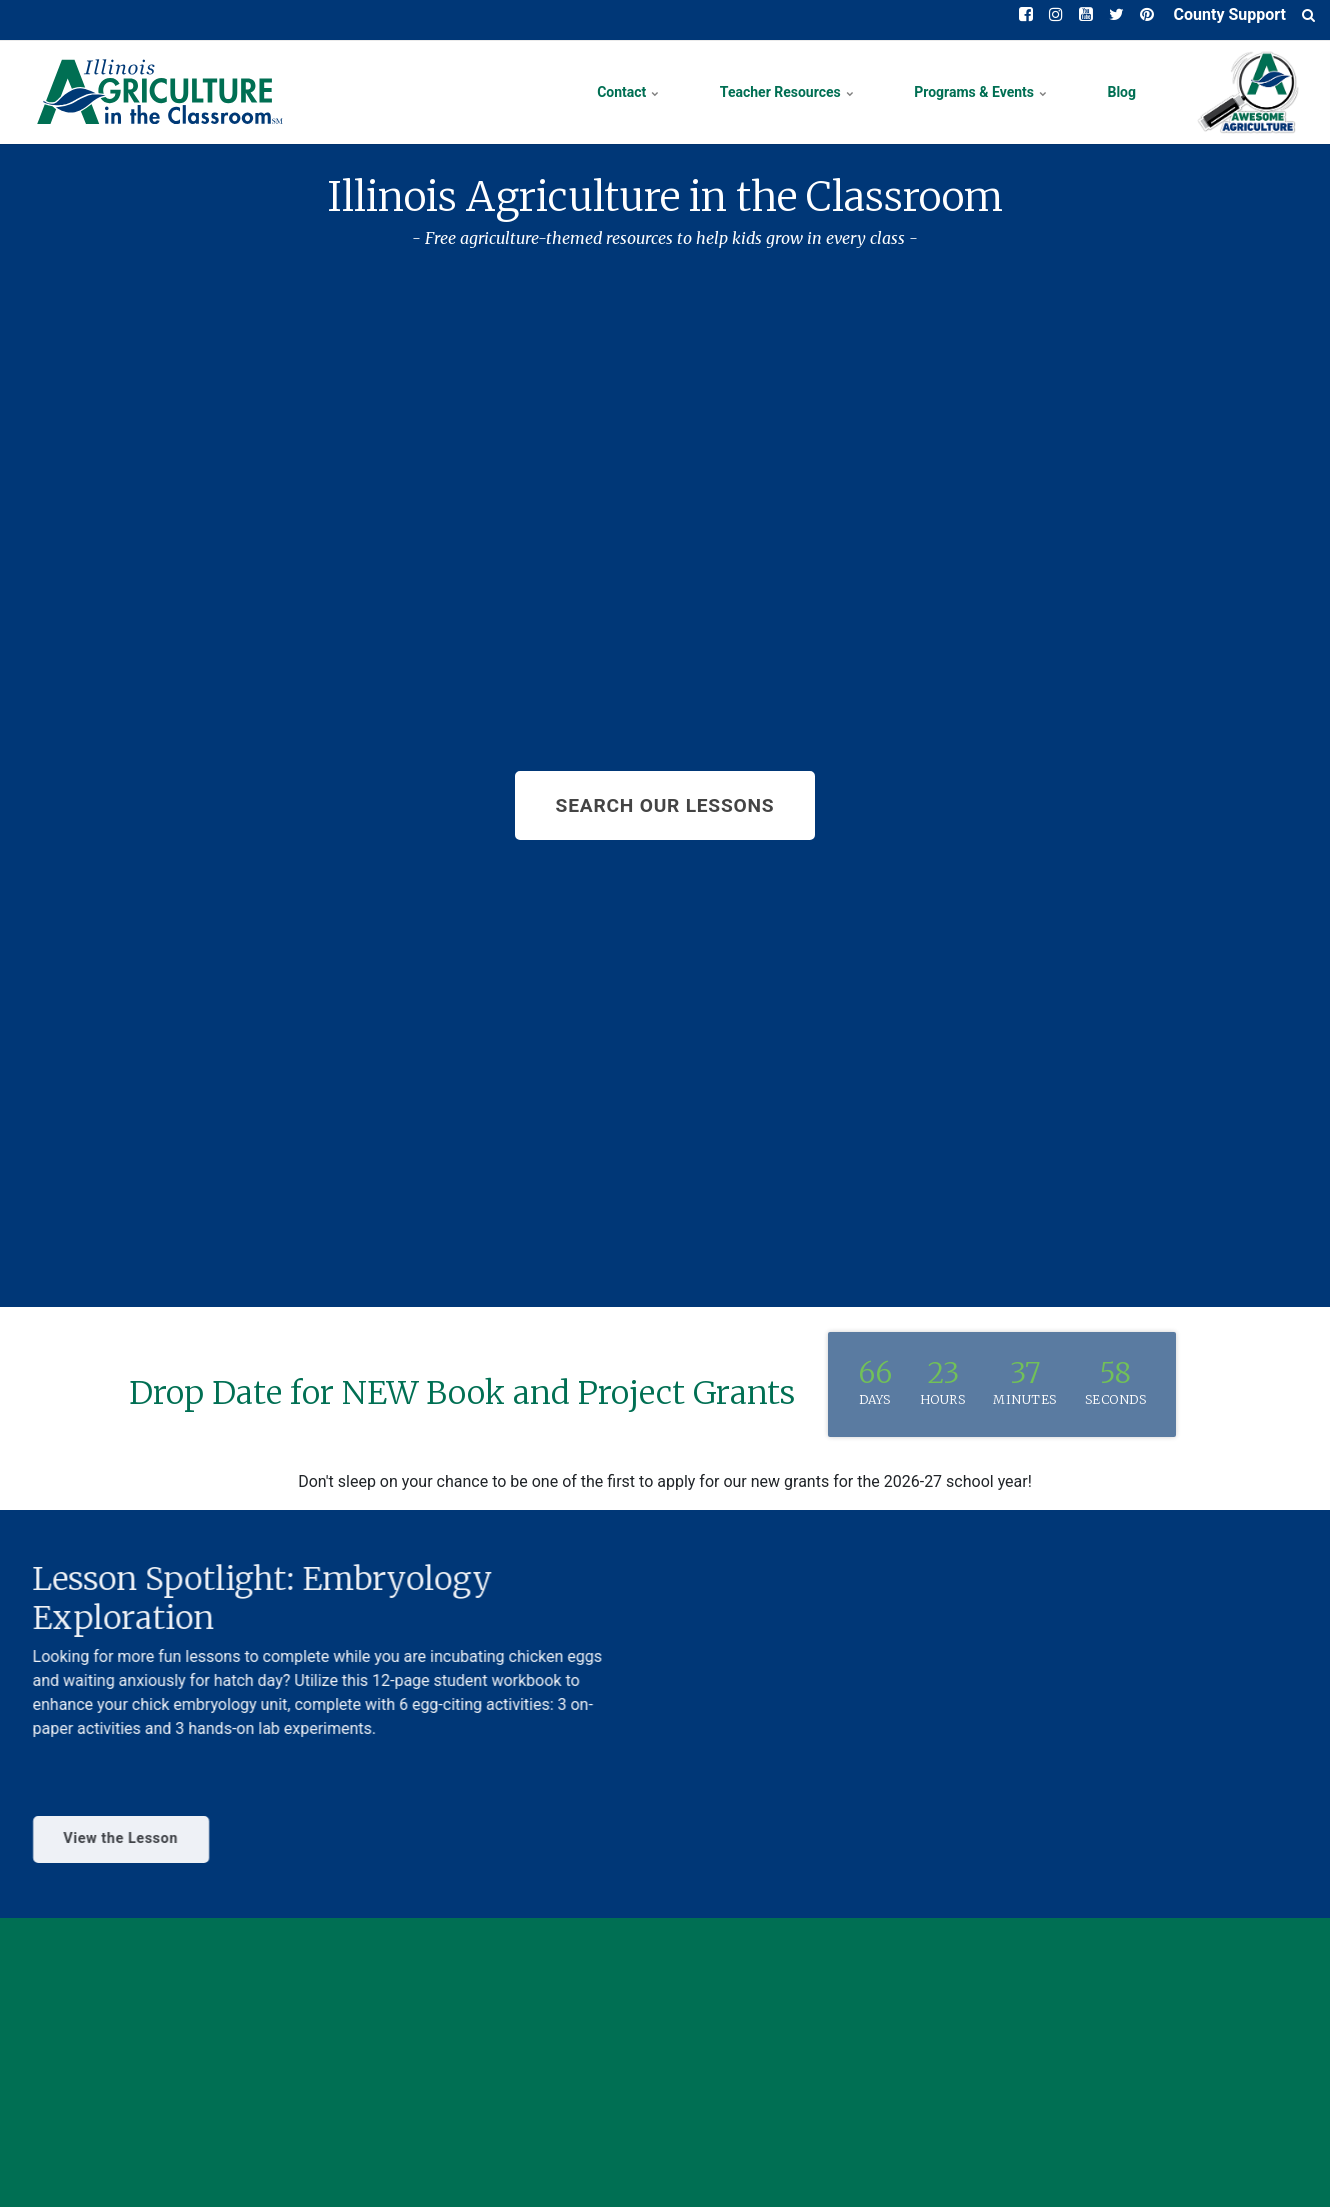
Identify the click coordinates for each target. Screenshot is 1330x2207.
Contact (628, 92)
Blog (1121, 92)
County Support (1228, 14)
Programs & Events (980, 92)
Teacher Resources (787, 92)
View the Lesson (101, 1838)
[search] (1308, 15)
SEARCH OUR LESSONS (665, 805)
